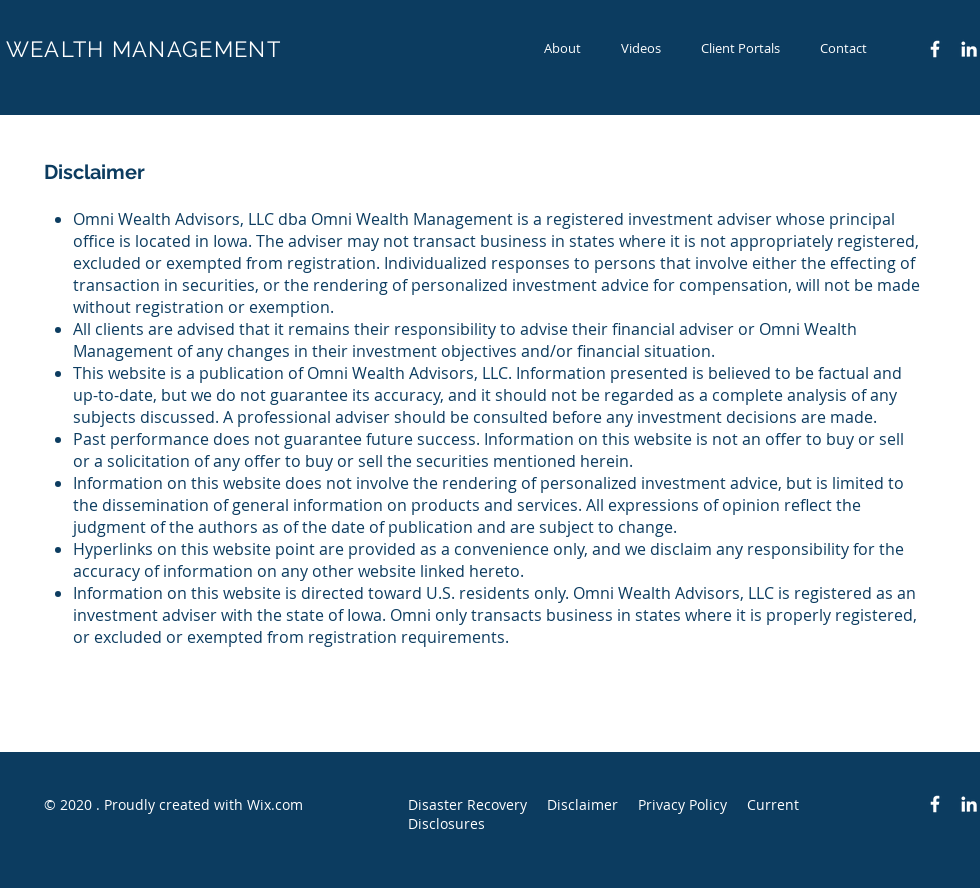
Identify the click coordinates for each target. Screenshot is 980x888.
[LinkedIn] (969, 49)
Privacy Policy (682, 804)
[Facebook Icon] (935, 49)
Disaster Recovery (467, 804)
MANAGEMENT (196, 49)
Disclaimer (582, 804)
